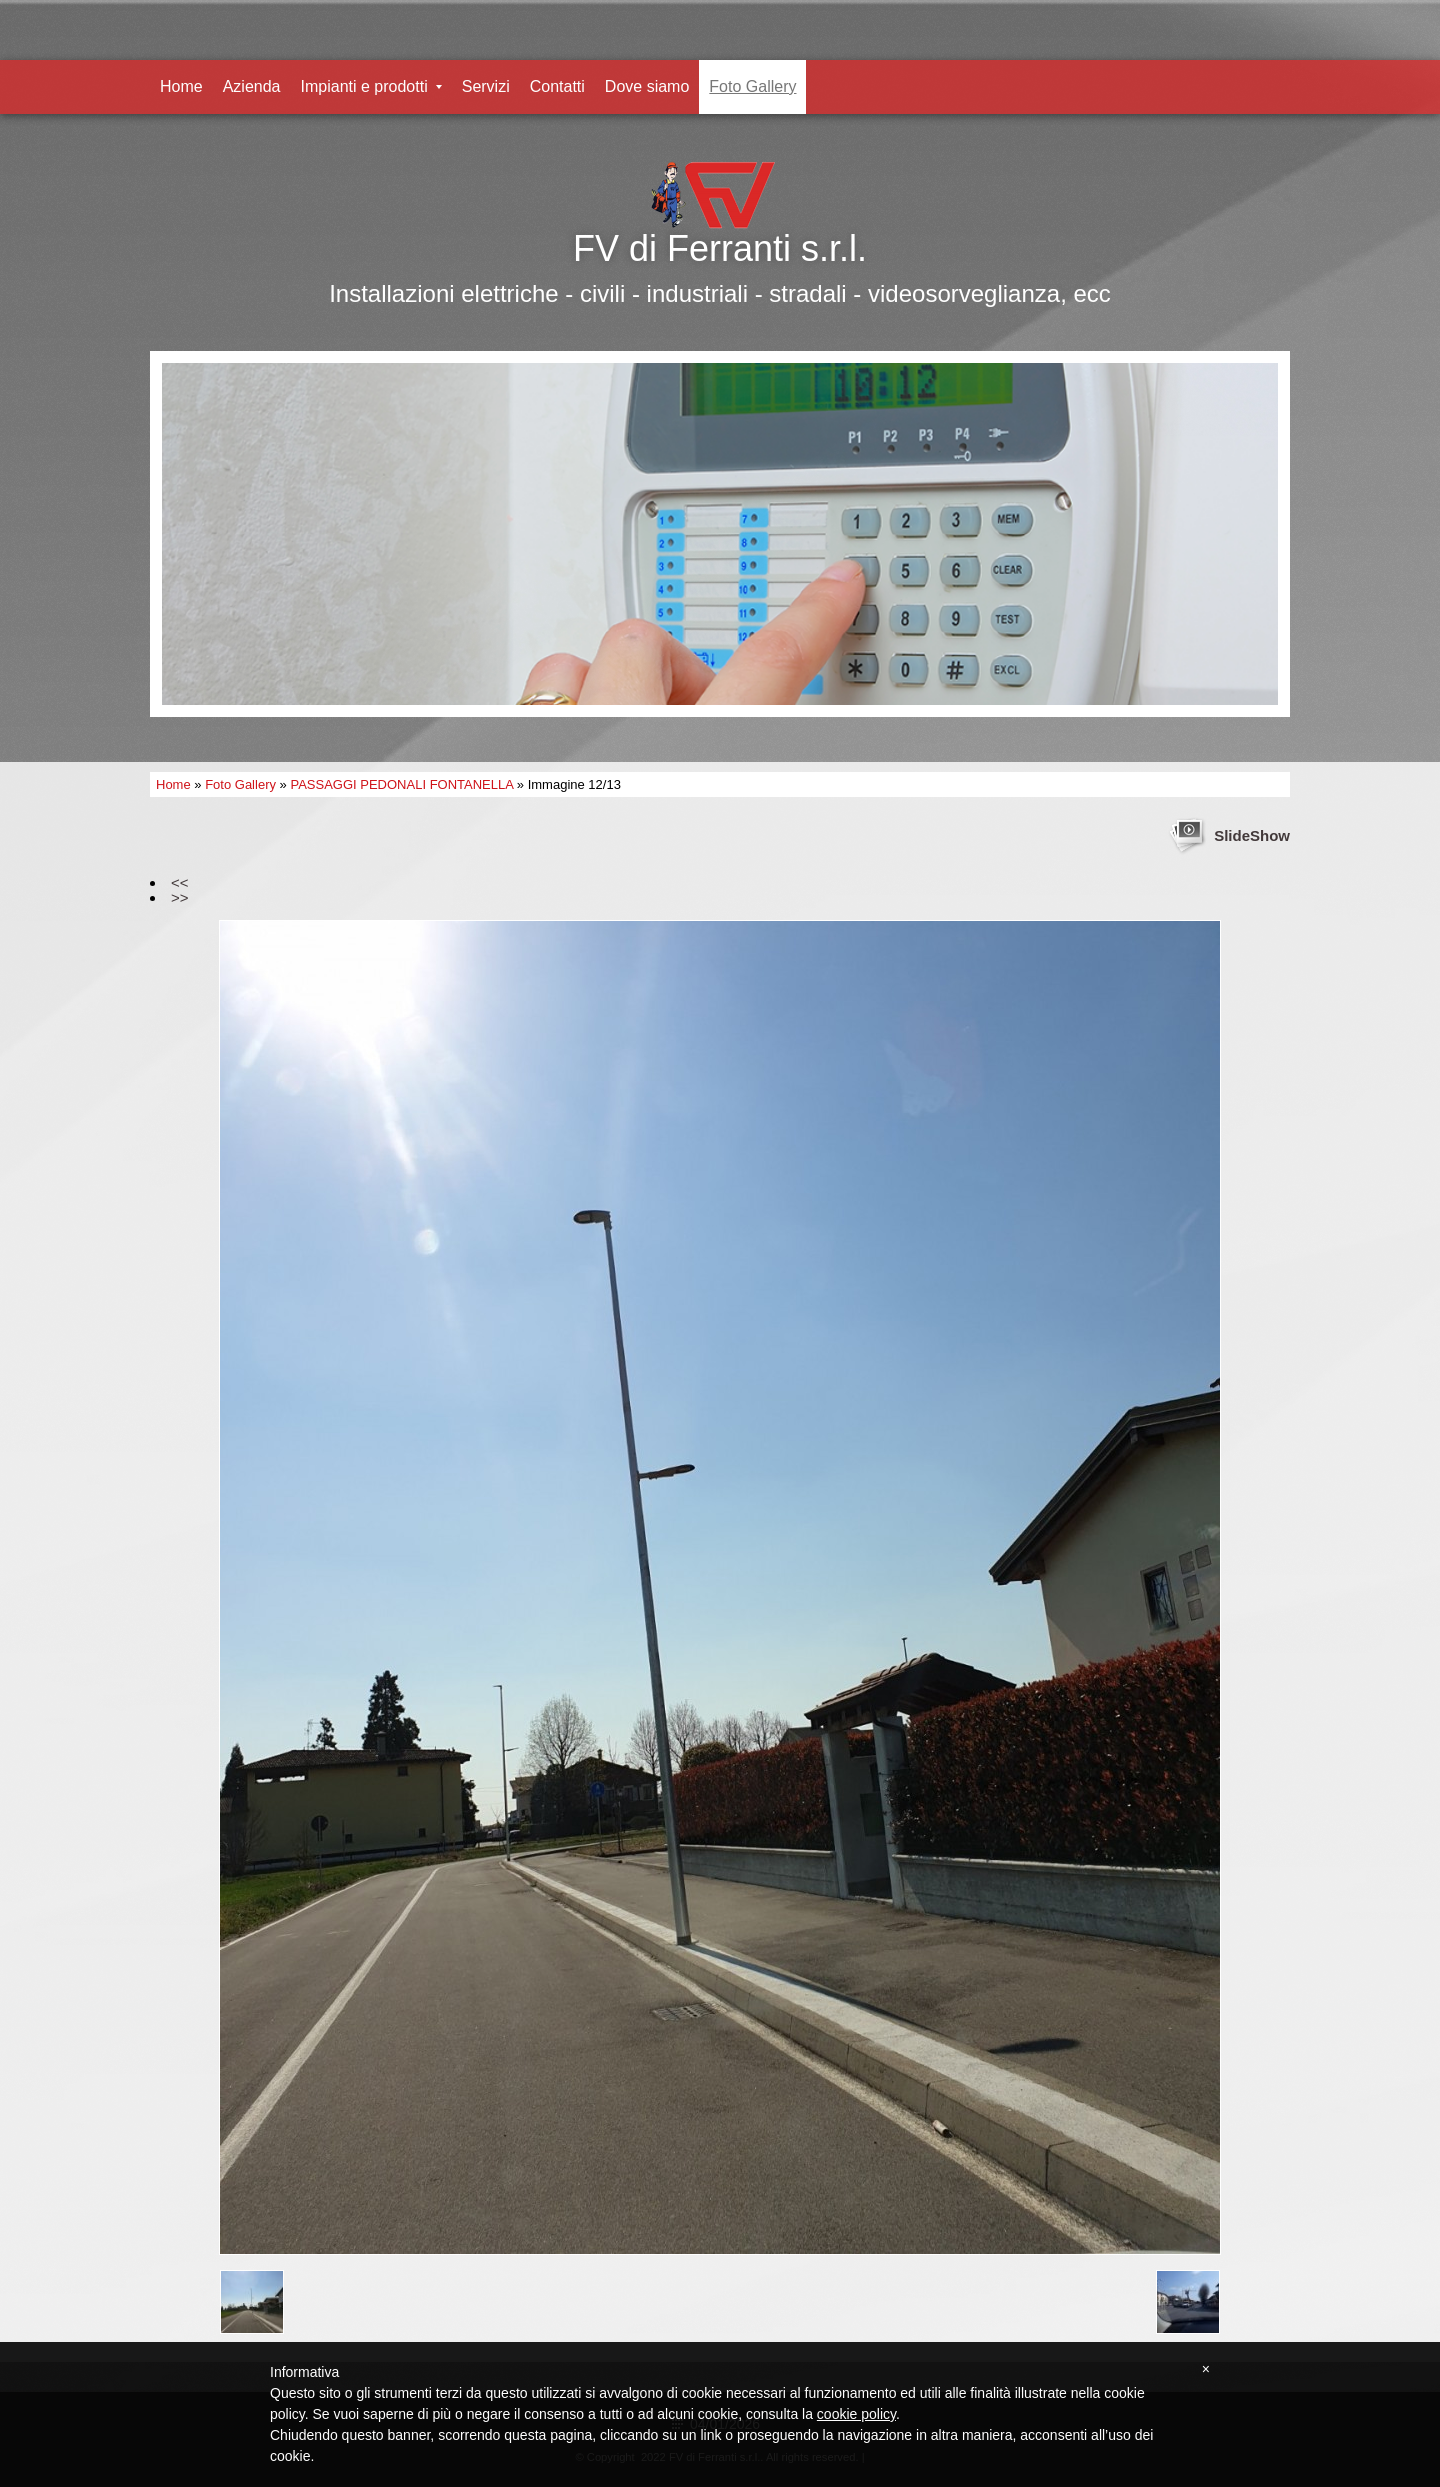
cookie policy (856, 2414)
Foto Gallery (752, 86)
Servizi (486, 86)
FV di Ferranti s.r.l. (720, 248)
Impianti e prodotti (371, 86)
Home (181, 86)
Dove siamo (647, 86)
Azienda (252, 86)
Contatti (557, 86)
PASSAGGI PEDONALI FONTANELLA (401, 784)
